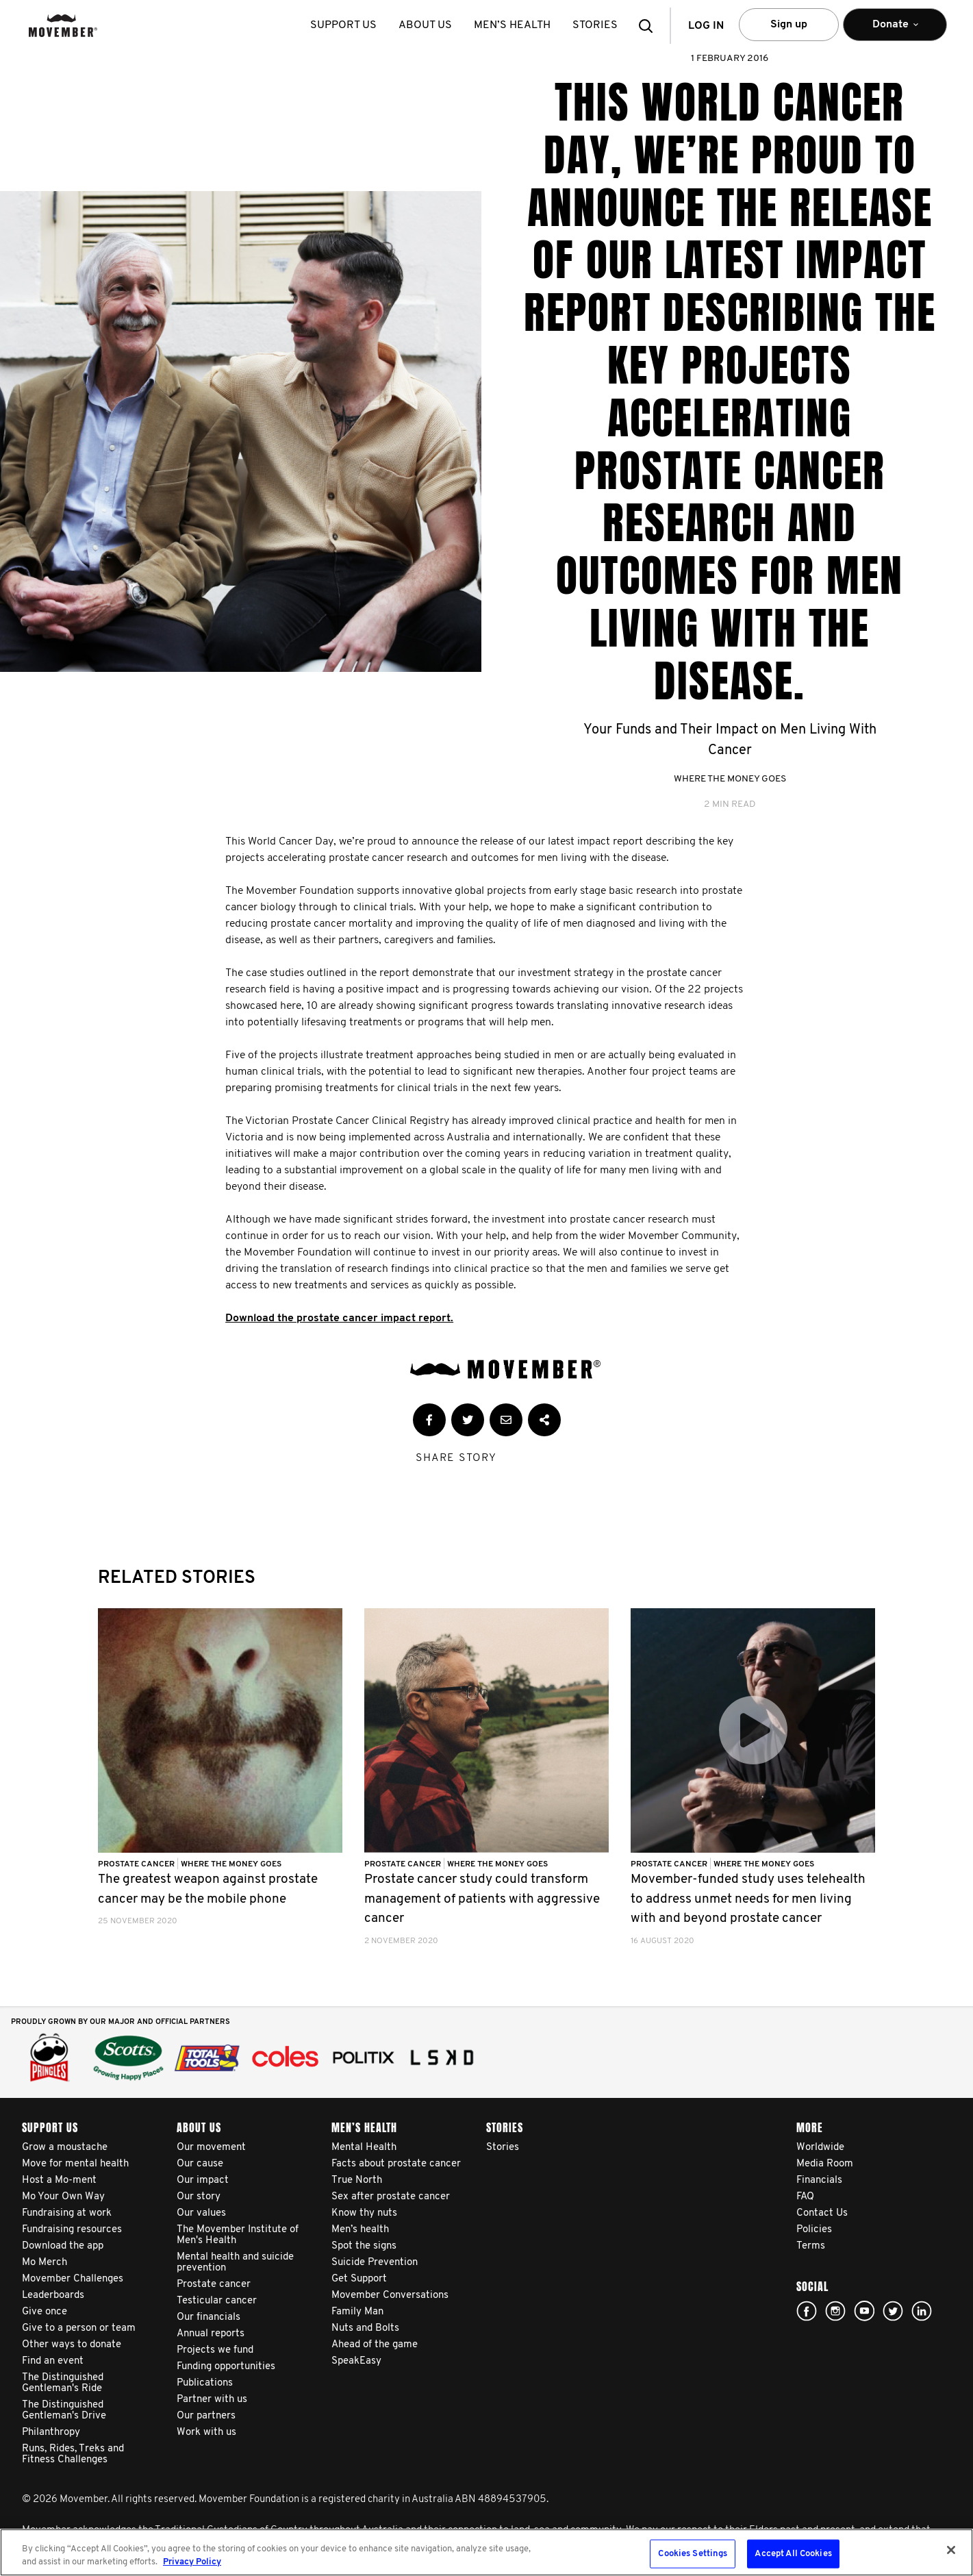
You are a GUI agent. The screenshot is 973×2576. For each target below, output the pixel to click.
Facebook (806, 2311)
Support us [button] (344, 25)
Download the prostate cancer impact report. (339, 1318)
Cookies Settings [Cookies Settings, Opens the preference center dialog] (692, 2553)
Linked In (921, 2311)
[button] (649, 25)
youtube (864, 2311)
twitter (893, 2311)
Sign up (788, 24)
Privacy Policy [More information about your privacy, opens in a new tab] (192, 2562)
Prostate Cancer (137, 1864)
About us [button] (426, 25)
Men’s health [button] (513, 25)
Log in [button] (706, 26)
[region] (486, 2552)
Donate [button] (895, 30)
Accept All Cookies (793, 2553)
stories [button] (595, 25)
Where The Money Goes (730, 779)
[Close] (951, 2550)
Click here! (835, 2311)
